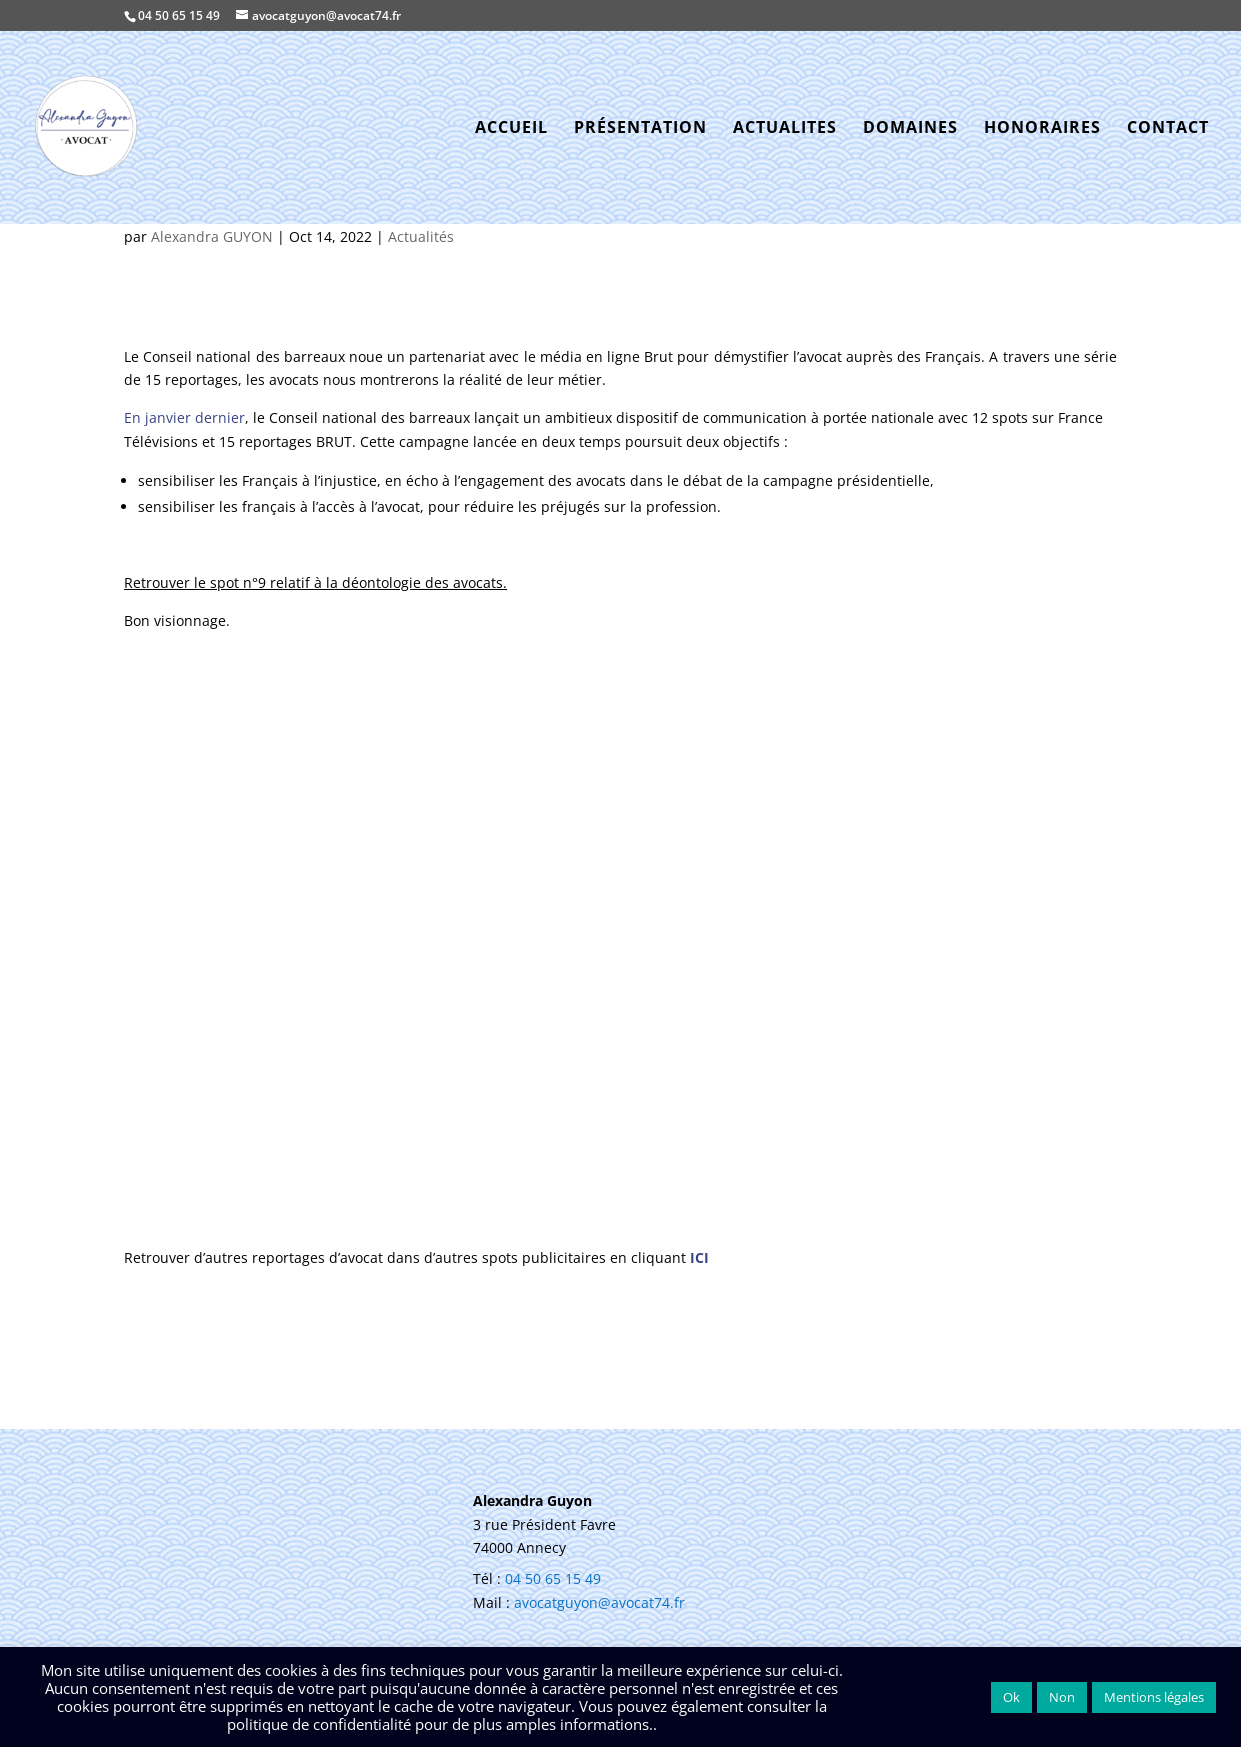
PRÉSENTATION (640, 129)
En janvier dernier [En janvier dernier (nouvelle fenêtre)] (184, 417)
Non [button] (1062, 1697)
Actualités (421, 236)
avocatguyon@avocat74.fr (599, 1602)
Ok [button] (1011, 1697)
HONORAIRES (1042, 129)
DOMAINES (910, 129)
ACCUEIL (511, 129)
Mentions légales (1154, 1697)
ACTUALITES (785, 129)
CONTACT (1168, 129)
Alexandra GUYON (212, 236)
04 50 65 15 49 (179, 15)
